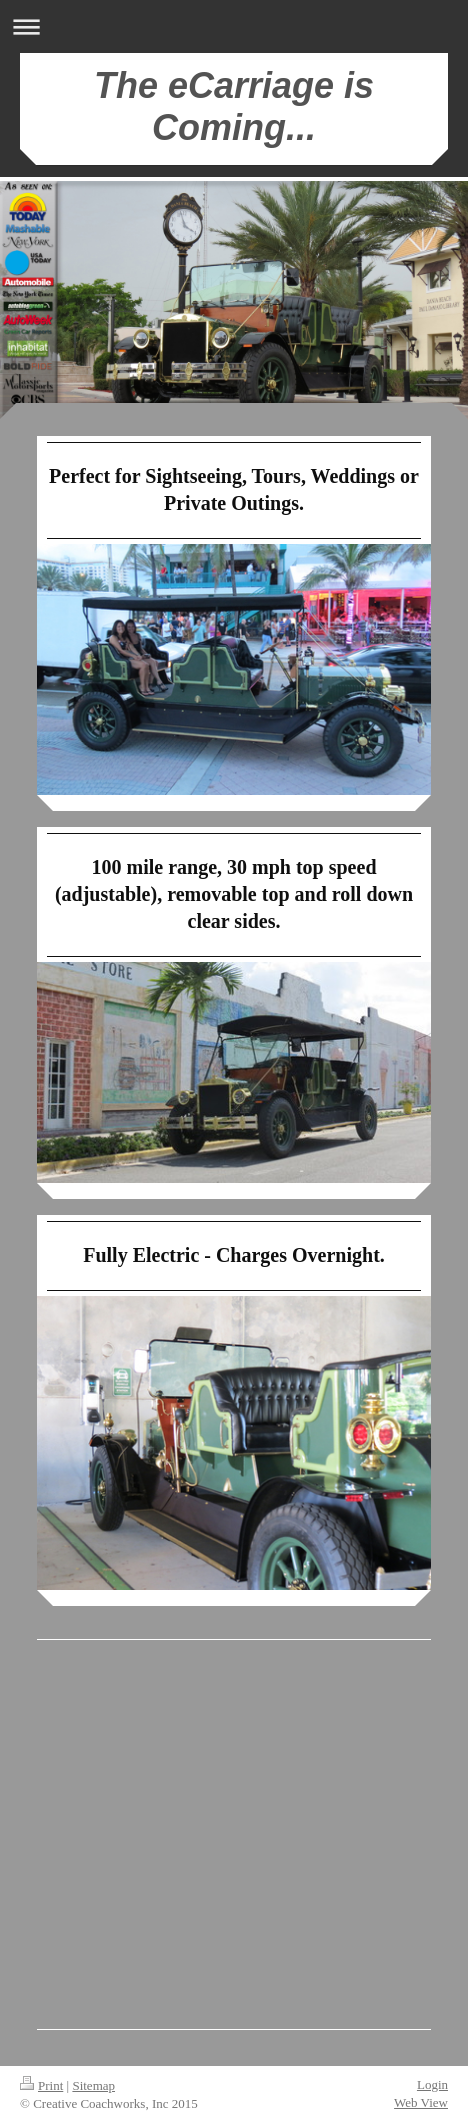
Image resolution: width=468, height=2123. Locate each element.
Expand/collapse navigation (234, 26)
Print (41, 2085)
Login (432, 2084)
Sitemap (93, 2085)
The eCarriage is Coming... (234, 106)
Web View (421, 2102)
